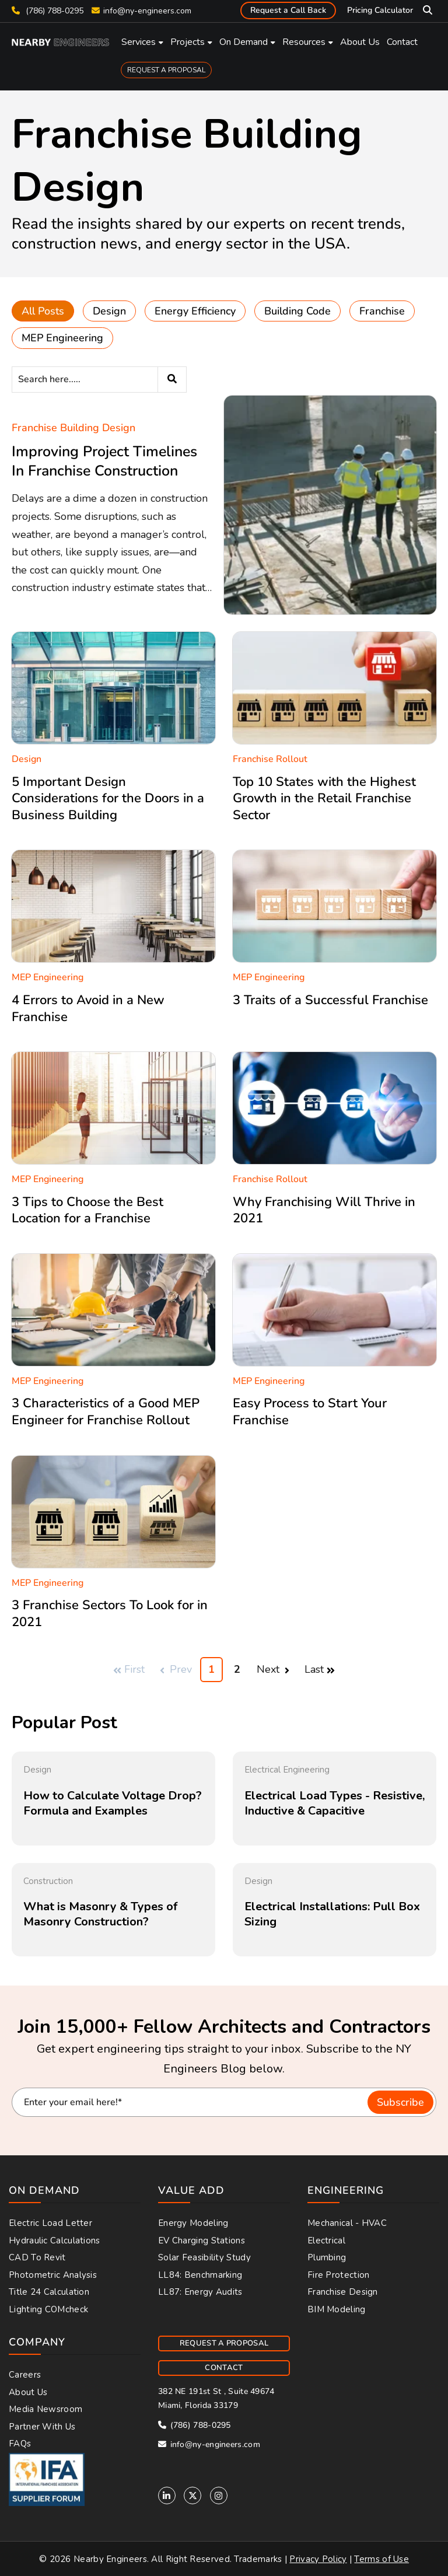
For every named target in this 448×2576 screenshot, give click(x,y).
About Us (360, 42)
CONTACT (224, 2367)
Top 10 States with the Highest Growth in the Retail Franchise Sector (324, 798)
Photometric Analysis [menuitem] (53, 2275)
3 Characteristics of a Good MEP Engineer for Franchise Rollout (106, 1411)
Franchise (382, 311)
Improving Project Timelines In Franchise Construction (104, 461)
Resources (304, 42)
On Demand (243, 42)
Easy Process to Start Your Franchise (310, 1411)
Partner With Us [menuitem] (42, 2426)
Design (109, 311)
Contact (402, 42)
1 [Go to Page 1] (211, 1669)
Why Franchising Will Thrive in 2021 (324, 1210)
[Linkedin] (167, 2495)
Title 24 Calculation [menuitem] (49, 2292)
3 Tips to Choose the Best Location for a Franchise (87, 1210)
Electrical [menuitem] (326, 2240)
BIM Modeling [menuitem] (336, 2309)
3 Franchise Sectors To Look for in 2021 (110, 1613)
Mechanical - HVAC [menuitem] (347, 2223)
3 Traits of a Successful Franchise (330, 1000)
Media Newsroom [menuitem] (45, 2409)
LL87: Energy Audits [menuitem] (200, 2292)
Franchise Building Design (73, 428)
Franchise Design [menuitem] (342, 2292)
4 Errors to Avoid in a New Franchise (88, 1008)
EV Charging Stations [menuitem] (201, 2240)
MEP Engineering (62, 338)
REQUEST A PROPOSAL (166, 70)
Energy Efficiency (195, 311)
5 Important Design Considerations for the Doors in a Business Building (108, 798)
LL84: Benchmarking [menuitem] (200, 2275)
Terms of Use (381, 2559)
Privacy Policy (317, 2559)
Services (138, 42)
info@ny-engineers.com (147, 10)
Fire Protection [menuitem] (338, 2275)
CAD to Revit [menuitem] (37, 2257)
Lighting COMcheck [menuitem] (48, 2309)
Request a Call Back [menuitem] (288, 10)
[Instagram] (219, 2495)
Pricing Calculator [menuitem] (380, 10)
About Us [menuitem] (28, 2392)
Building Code (297, 311)
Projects (187, 42)
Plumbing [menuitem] (326, 2257)
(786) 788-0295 (47, 10)
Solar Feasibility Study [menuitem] (204, 2257)
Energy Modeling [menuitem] (193, 2223)
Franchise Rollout (270, 759)
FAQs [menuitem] (20, 2443)
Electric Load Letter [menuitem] (50, 2223)
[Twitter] (192, 2495)
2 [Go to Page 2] (237, 1669)
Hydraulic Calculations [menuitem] (54, 2240)
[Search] (99, 379)
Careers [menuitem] (25, 2375)
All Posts (43, 311)
